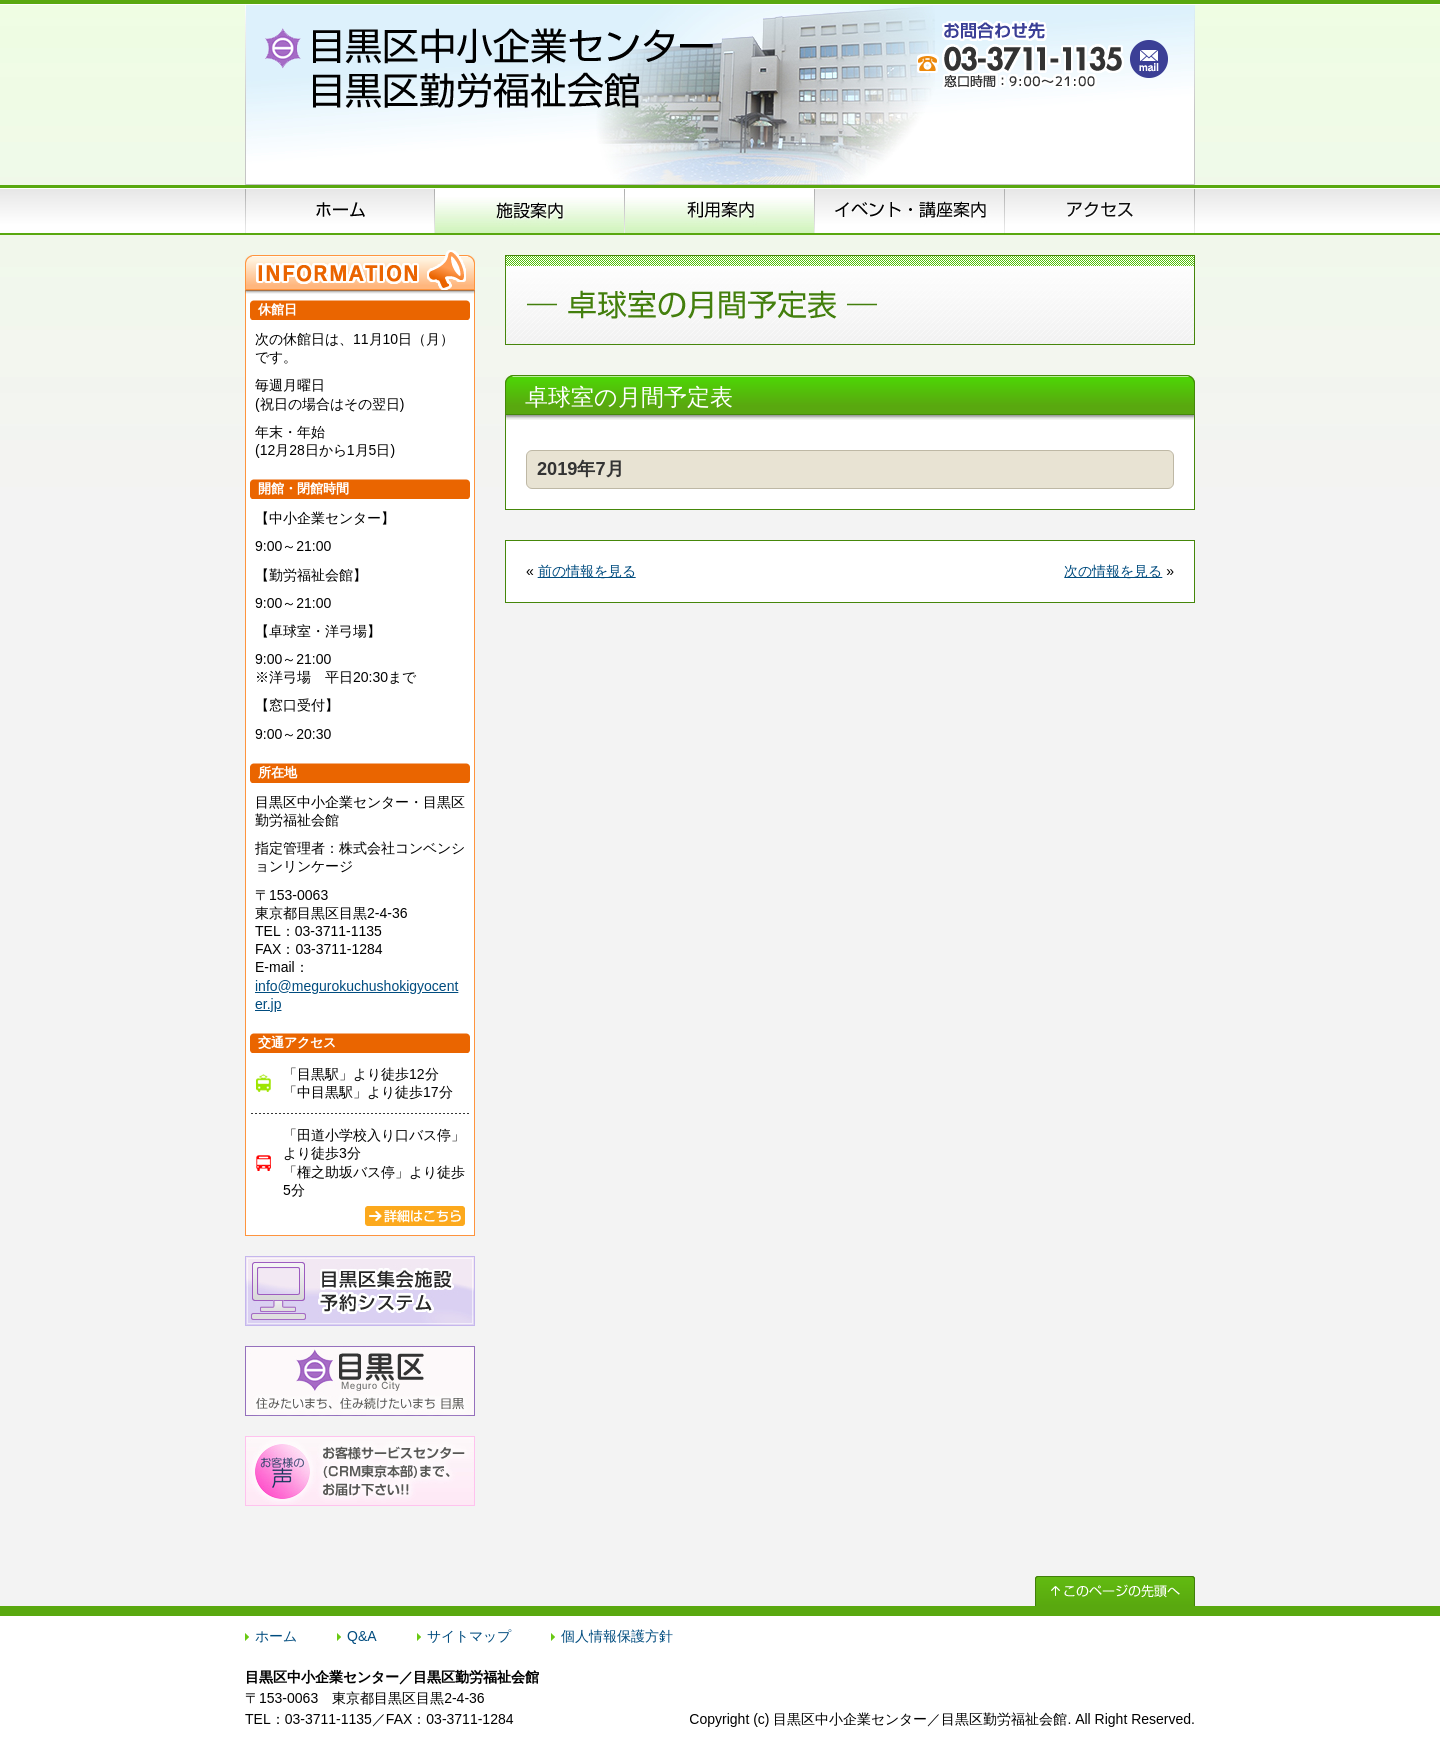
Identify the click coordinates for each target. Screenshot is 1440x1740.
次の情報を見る (1113, 571)
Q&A (362, 1636)
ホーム (340, 210)
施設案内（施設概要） (530, 210)
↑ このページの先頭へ (1115, 1591)
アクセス (1100, 210)
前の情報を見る (587, 571)
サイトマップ (469, 1636)
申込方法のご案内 (720, 210)
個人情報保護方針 (617, 1636)
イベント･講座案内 (910, 210)
